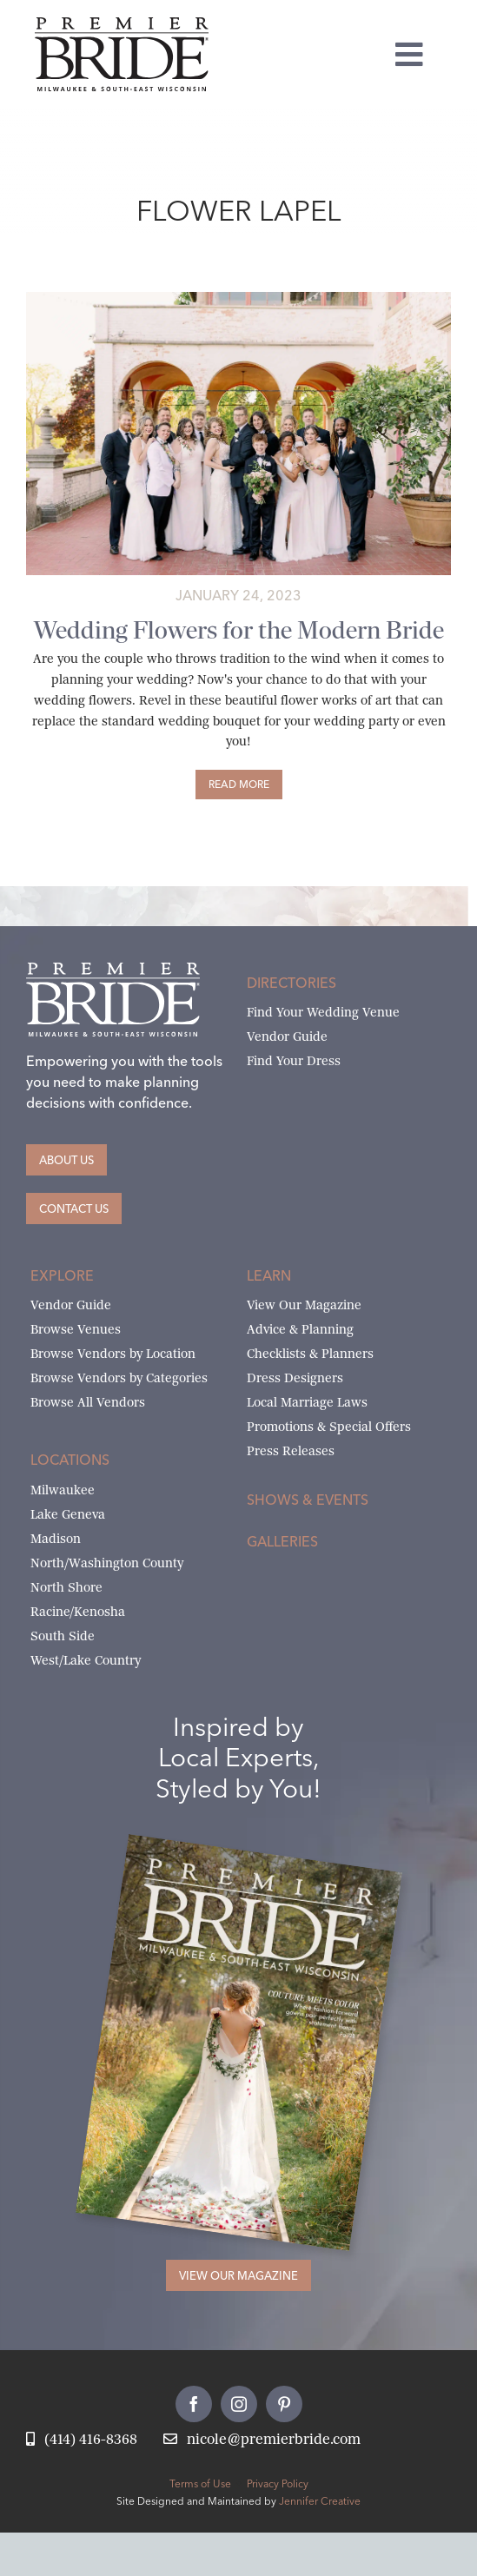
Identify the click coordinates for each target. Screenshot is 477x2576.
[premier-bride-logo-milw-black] (122, 24)
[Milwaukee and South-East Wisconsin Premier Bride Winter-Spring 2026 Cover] (264, 1859)
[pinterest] (284, 2404)
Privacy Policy (277, 2483)
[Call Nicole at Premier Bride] (81, 2440)
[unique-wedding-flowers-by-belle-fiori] (238, 298)
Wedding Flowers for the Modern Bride (239, 630)
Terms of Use (200, 2483)
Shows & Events (307, 1499)
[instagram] (239, 2404)
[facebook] (194, 2404)
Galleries (282, 1541)
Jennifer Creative (320, 2500)
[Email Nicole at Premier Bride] (262, 2440)
